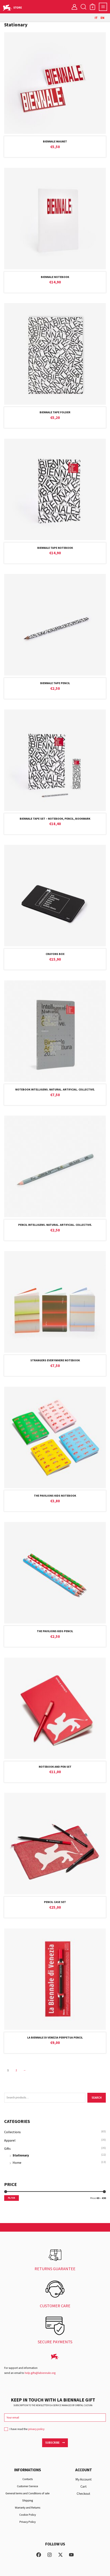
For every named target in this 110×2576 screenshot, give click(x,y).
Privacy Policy (27, 2522)
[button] (83, 7)
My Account (83, 2479)
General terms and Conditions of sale (27, 2493)
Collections (12, 2132)
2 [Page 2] (16, 2070)
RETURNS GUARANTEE (55, 2268)
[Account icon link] (74, 6)
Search (97, 2097)
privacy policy (36, 2429)
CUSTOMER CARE (55, 2305)
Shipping (27, 2500)
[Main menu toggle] (103, 7)
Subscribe (55, 2442)
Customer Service (27, 2486)
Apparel (10, 2140)
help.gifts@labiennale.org (40, 2373)
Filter (11, 2197)
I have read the (24, 2430)
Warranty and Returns (27, 2507)
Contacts (27, 2479)
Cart (83, 2486)
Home (17, 2162)
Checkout (83, 2493)
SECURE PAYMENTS (55, 2341)
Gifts (7, 2148)
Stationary (21, 2155)
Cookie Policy (27, 2515)
